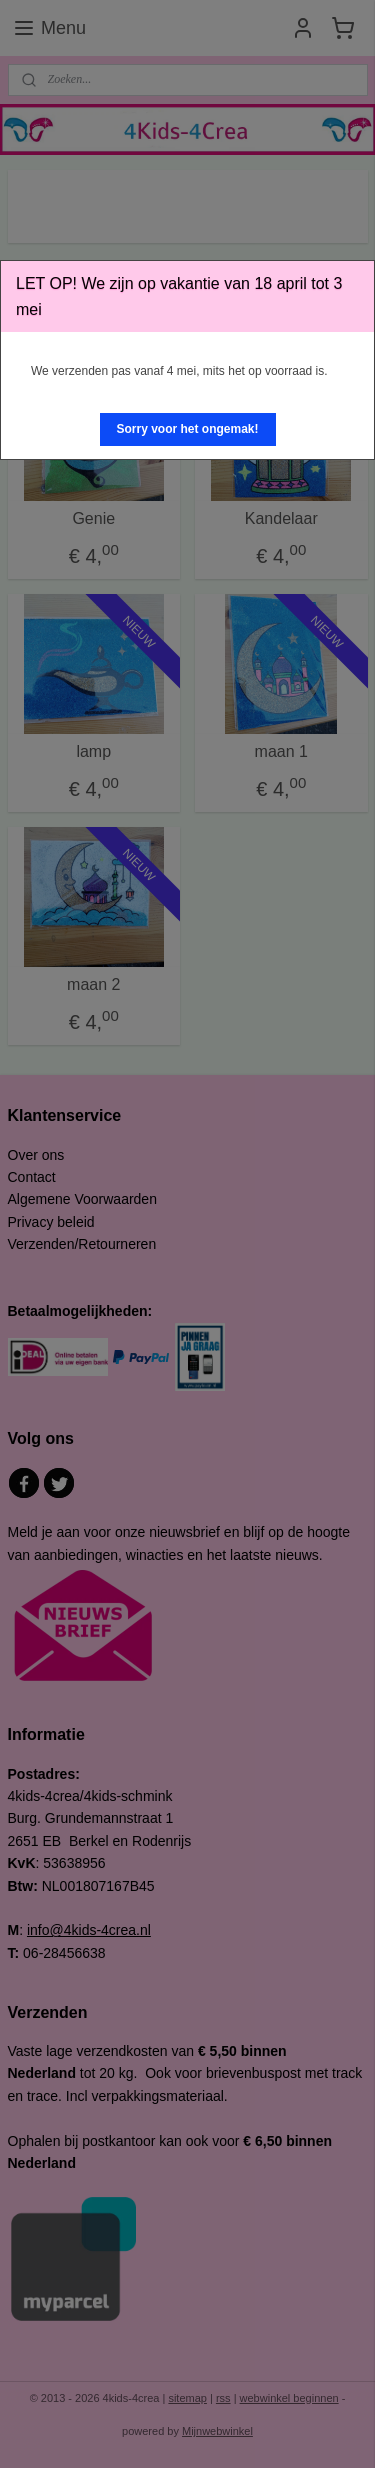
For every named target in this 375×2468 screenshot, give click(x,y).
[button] (188, 429)
